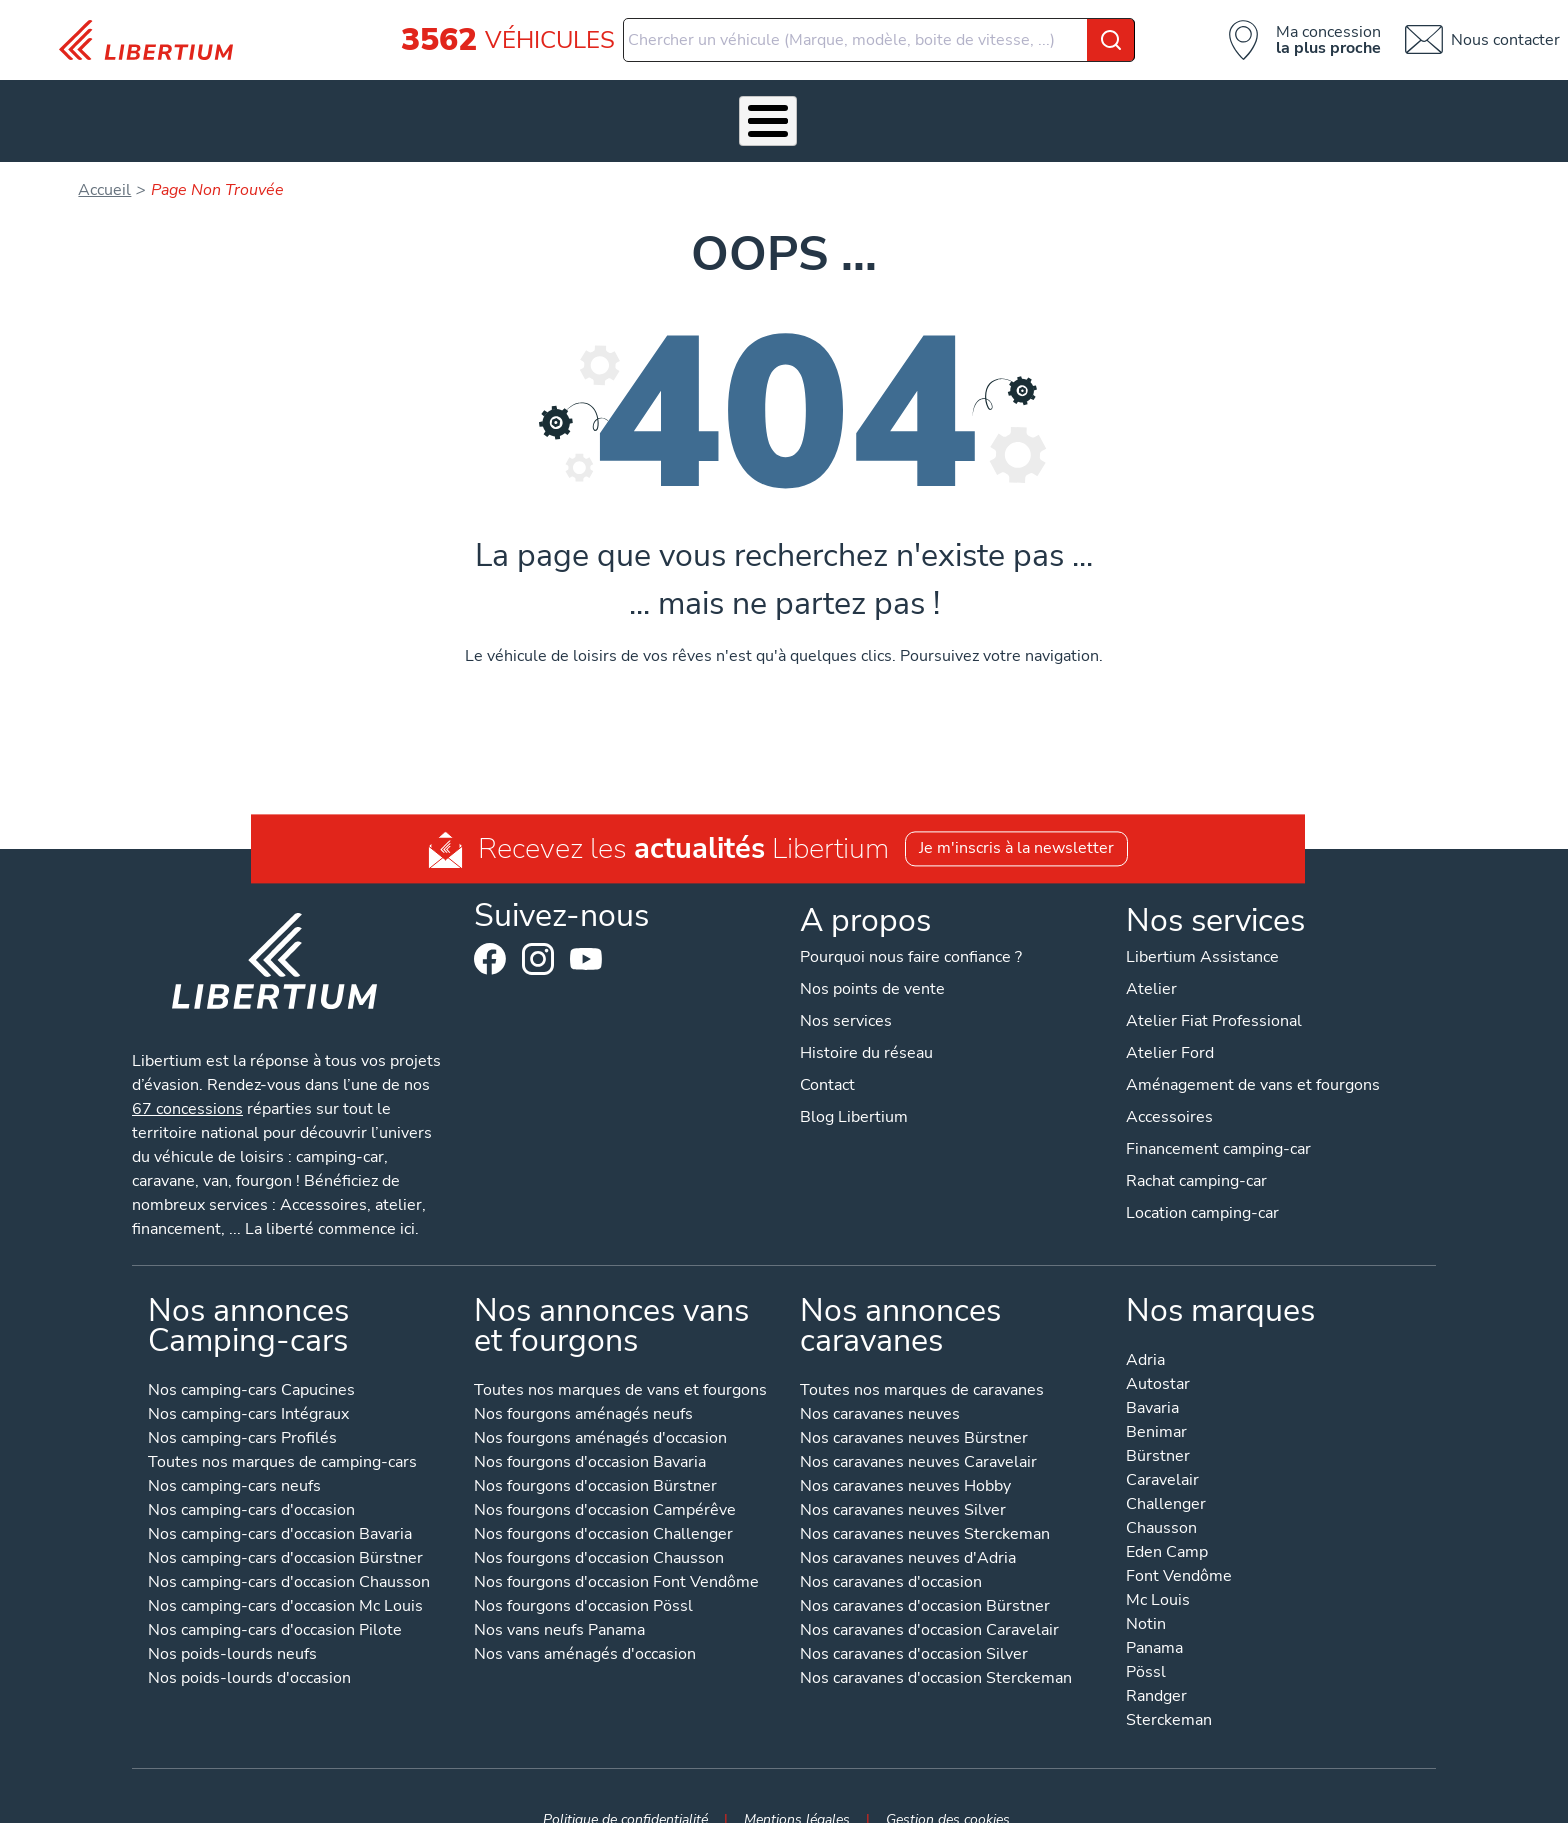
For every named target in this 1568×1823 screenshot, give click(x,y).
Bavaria (1152, 1378)
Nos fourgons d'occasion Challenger (603, 1504)
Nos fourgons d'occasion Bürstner (595, 1456)
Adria (1145, 1330)
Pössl (1146, 1642)
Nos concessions (1192, 105)
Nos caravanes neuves (880, 1384)
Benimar (1156, 1402)
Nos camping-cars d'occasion (251, 1480)
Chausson (1161, 1498)
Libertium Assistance (1202, 926)
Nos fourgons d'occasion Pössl (583, 1576)
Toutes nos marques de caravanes (922, 1360)
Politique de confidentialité (625, 1788)
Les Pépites (256, 105)
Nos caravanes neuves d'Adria (908, 1528)
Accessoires (602, 105)
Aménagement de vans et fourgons (1253, 1054)
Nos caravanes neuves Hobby (905, 1456)
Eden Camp (1167, 1522)
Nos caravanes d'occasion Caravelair (929, 1600)
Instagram (538, 928)
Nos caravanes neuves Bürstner (914, 1408)
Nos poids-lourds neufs (232, 1624)
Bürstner (1158, 1426)
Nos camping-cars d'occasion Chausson (289, 1552)
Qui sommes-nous (924, 105)
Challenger (1166, 1474)
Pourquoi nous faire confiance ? (911, 926)
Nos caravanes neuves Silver (903, 1480)
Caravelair (1162, 1450)
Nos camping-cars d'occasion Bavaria (280, 1504)
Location (796, 105)
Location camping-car (1202, 1182)
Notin (1146, 1594)
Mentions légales (797, 1788)
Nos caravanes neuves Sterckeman (925, 1504)
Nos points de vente (872, 958)
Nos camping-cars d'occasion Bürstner (285, 1528)
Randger (1156, 1666)
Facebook (490, 928)
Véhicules (363, 105)
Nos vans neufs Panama (559, 1600)
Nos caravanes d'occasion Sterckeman (936, 1648)
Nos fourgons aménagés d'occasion (600, 1408)
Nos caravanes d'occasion (891, 1552)
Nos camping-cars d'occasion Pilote (275, 1600)
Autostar (1158, 1354)
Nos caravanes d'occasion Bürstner (925, 1576)
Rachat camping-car (1196, 1150)
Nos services (478, 105)
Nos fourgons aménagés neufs (583, 1384)
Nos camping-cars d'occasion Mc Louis (285, 1576)
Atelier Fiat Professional (1214, 990)
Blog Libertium (854, 1086)
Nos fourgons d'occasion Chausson (599, 1528)
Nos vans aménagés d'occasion (585, 1624)
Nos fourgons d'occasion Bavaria (590, 1432)
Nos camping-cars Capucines (251, 1360)
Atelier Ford (1170, 1022)
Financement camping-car (1218, 1118)
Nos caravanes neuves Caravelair (918, 1432)
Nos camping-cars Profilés (242, 1408)
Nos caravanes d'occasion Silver (914, 1624)
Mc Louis (1158, 1570)
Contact (1318, 105)
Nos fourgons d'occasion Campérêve (605, 1480)
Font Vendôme (1179, 1546)
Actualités (1058, 105)
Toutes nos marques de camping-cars (282, 1432)
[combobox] (879, 40)
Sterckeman (1169, 1690)
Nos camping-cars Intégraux (248, 1384)
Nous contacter (1505, 40)
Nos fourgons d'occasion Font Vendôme (616, 1552)
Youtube (586, 933)
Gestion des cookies (948, 1788)
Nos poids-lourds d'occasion (249, 1648)
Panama (1154, 1618)
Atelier (705, 105)
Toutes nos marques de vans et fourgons (620, 1360)
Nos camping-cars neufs (234, 1456)
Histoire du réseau (866, 1022)
